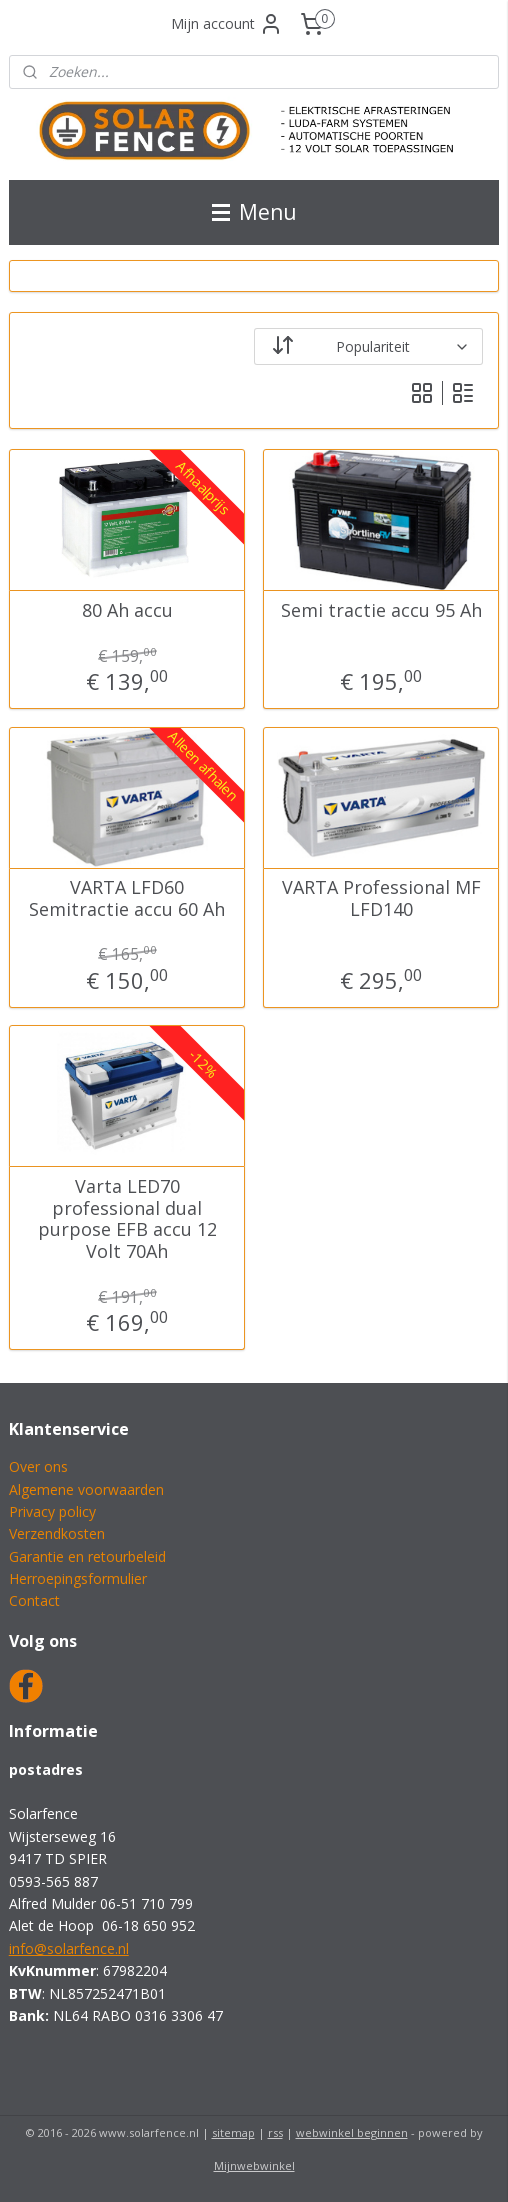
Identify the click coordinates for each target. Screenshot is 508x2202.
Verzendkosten (57, 1533)
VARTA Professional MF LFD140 (381, 898)
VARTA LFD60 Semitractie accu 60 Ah (127, 898)
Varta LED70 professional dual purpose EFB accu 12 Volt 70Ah (127, 1219)
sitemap (233, 2132)
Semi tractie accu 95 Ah (381, 611)
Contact (34, 1600)
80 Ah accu (127, 611)
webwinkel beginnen (352, 2132)
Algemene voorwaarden (86, 1489)
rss (275, 2132)
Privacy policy (52, 1511)
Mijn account (227, 24)
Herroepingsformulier (78, 1578)
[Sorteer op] (368, 346)
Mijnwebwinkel (254, 2165)
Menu (254, 212)
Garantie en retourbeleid (87, 1556)
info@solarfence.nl (69, 1948)
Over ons (38, 1466)
